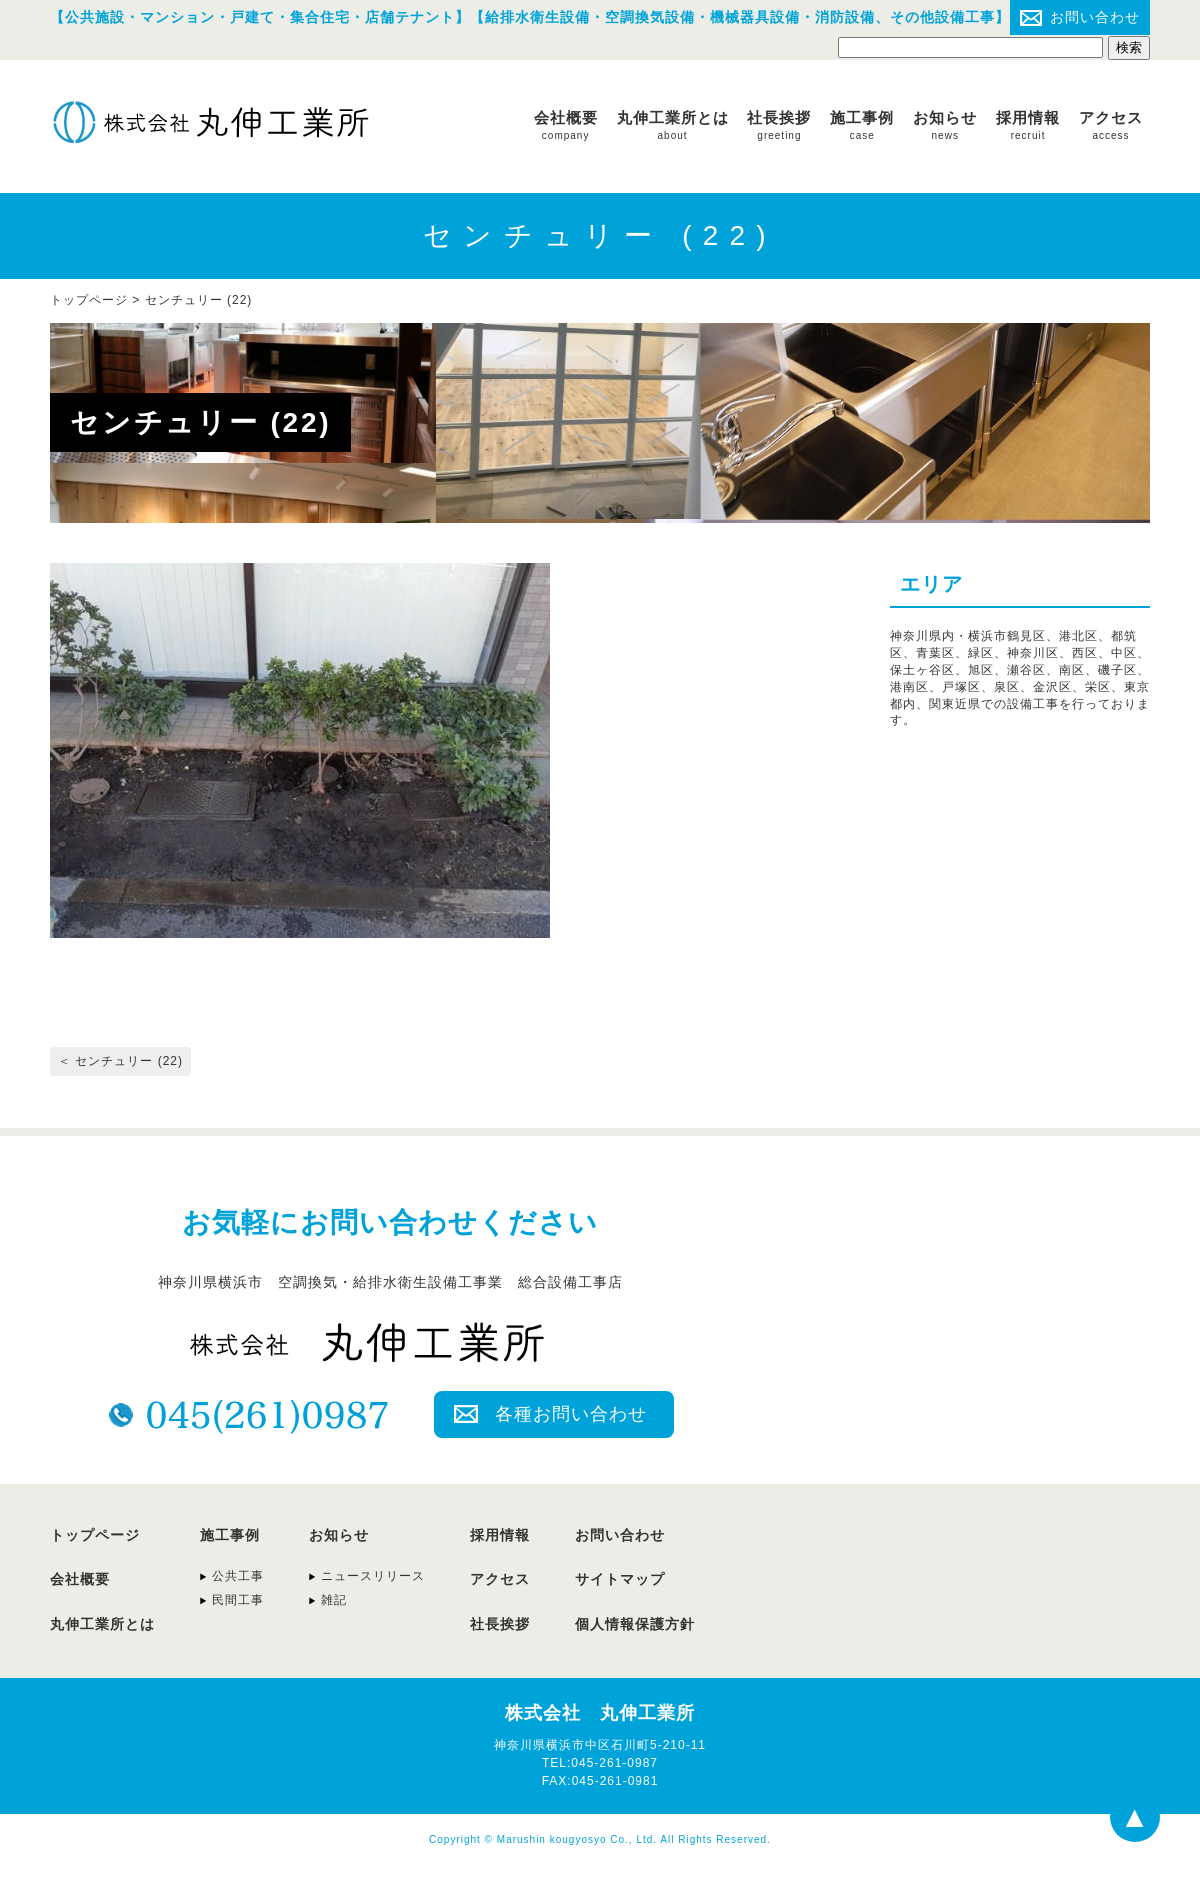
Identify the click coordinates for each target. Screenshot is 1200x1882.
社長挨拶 (779, 125)
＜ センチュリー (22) (120, 1061)
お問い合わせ (1095, 17)
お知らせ (945, 125)
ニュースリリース (373, 1576)
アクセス (1111, 125)
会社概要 (566, 125)
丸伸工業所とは (673, 125)
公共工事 (238, 1576)
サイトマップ (620, 1579)
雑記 (334, 1600)
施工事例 (862, 125)
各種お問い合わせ (571, 1414)
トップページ (95, 1535)
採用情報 (1028, 125)
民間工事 (238, 1600)
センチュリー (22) (199, 300)
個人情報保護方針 (635, 1624)
